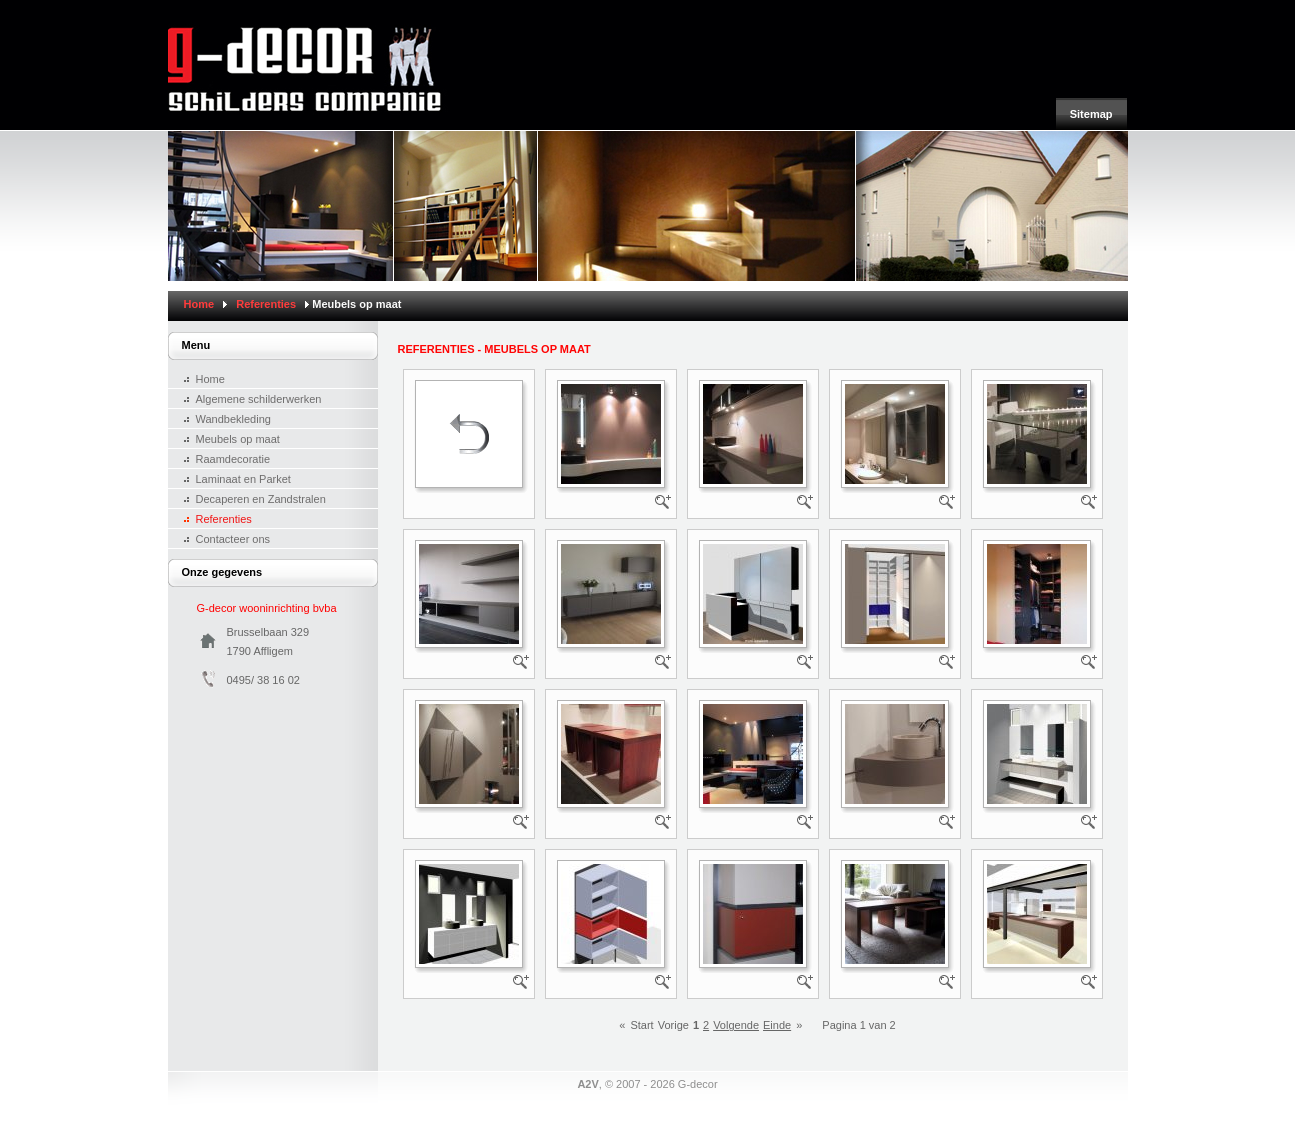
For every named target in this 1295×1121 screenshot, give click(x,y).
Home (199, 304)
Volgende (736, 1025)
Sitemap (1091, 114)
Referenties (266, 304)
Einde (777, 1025)
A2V (587, 1084)
